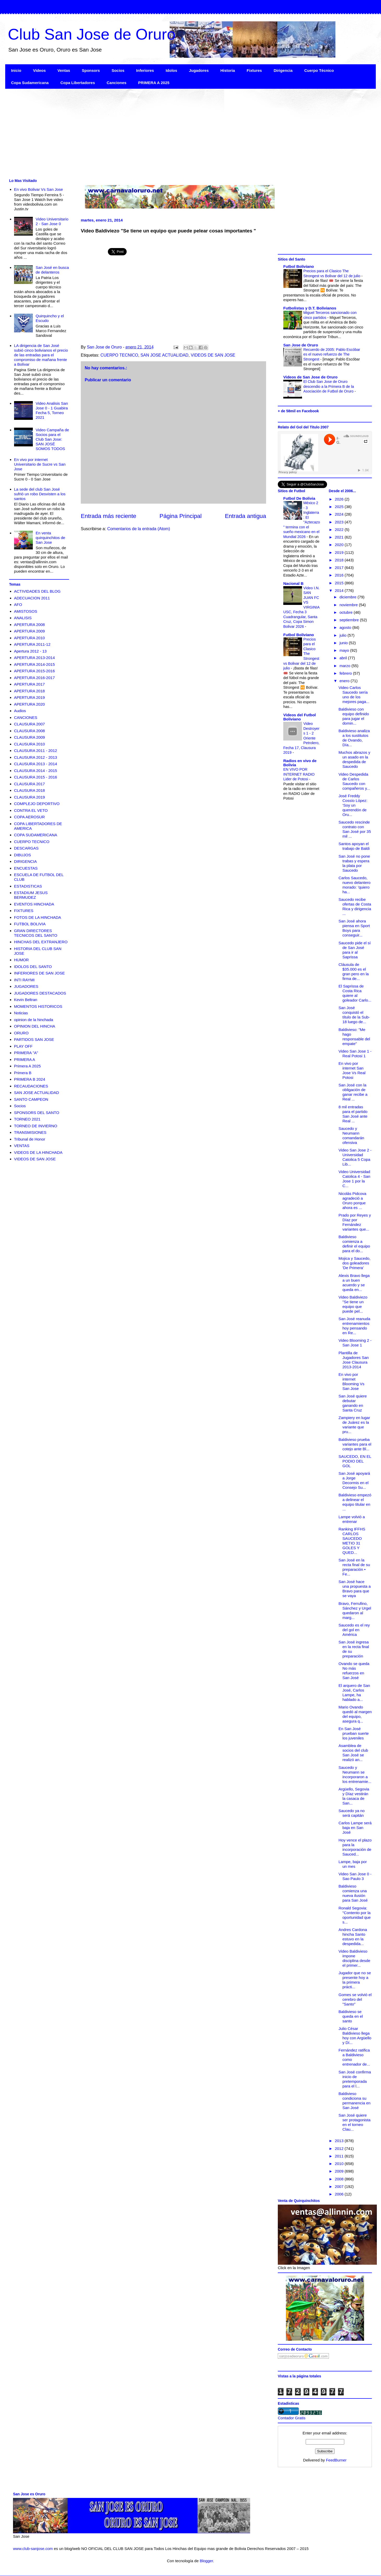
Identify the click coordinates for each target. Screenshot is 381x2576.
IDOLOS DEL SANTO (33, 966)
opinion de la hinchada (33, 1019)
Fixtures (254, 70)
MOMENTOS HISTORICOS (38, 1006)
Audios (20, 710)
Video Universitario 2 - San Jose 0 (52, 221)
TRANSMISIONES (30, 1132)
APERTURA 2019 (29, 697)
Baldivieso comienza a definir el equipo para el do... (354, 1244)
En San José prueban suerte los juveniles (354, 1733)
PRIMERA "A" (26, 1052)
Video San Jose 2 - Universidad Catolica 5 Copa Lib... (355, 1157)
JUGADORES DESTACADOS (40, 993)
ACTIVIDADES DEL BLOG (37, 591)
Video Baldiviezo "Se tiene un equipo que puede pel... (353, 1304)
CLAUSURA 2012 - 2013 (35, 757)
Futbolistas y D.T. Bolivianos (309, 308)
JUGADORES (26, 986)
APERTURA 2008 (29, 624)
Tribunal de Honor (29, 1139)
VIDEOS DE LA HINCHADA (38, 1152)
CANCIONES (25, 717)
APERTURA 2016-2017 (34, 677)
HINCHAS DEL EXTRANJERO (40, 942)
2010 (340, 2163)
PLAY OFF (23, 1046)
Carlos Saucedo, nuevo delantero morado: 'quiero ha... (355, 885)
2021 (340, 537)
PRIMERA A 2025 (153, 82)
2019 (340, 552)
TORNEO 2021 (27, 1119)
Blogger (206, 2561)
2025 (340, 506)
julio (344, 635)
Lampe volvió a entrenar (352, 1519)
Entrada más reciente (108, 516)
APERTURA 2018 (29, 691)
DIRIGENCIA (25, 861)
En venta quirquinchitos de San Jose (50, 538)
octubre (347, 612)
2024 (340, 514)
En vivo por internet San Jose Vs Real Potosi (352, 1070)
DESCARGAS (26, 848)
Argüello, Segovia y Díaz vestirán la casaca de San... (354, 1796)
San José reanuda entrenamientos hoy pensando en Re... (354, 1326)
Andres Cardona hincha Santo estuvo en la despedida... (353, 1936)
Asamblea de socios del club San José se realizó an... (353, 1752)
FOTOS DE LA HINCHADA (37, 917)
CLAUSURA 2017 (29, 784)
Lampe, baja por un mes (353, 1864)
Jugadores (199, 70)
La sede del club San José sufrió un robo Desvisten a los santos (40, 494)
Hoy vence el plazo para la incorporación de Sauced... (355, 1847)
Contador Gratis (291, 2418)
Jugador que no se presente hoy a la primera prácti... (355, 1980)
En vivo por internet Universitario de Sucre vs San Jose (40, 464)
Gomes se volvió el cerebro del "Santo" (355, 1999)
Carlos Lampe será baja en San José (355, 1827)
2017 (340, 567)
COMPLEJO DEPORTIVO (37, 803)
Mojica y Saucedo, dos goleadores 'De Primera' (355, 1263)
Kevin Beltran (25, 999)
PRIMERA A (24, 1059)
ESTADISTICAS (28, 886)
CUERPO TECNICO (119, 355)
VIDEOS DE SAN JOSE (213, 355)
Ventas (64, 70)
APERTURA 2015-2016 (34, 671)
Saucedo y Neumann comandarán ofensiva (351, 1135)
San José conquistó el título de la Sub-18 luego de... (354, 1014)
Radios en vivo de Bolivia (300, 762)
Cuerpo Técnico (319, 70)
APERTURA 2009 (29, 631)
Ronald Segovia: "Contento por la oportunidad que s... (355, 1915)
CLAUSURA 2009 (29, 737)
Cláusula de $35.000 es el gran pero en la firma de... (354, 971)
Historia (227, 70)
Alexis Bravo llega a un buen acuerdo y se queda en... (354, 1282)
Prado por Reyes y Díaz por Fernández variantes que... (355, 1222)
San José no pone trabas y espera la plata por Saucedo (354, 863)
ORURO (21, 1033)
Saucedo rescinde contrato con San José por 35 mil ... (355, 829)
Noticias (21, 1013)
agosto (346, 627)
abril (344, 658)
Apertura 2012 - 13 (30, 651)
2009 (340, 2171)
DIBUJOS (22, 855)
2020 (340, 544)
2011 (340, 2156)
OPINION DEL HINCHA (34, 1026)
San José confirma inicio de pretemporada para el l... (355, 2079)
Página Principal (180, 516)
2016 (340, 575)
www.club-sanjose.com (33, 2548)
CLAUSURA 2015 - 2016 (35, 777)
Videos (39, 70)
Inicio (16, 70)
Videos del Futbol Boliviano (299, 717)
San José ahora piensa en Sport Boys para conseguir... (354, 928)
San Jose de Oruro (300, 345)
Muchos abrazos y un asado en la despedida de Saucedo (354, 759)
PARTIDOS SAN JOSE (34, 1039)
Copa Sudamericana (30, 82)
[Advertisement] (161, 133)
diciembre (349, 597)
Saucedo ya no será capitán (352, 1813)
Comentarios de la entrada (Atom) (138, 529)
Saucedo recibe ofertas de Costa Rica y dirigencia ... (355, 906)
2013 (340, 2140)
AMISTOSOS (25, 611)
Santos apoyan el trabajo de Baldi (354, 846)
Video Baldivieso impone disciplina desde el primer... (354, 1958)
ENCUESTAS (26, 868)
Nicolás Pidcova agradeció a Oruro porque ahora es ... (352, 1200)
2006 (340, 2194)
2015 (340, 583)
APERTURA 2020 (29, 704)
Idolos (171, 70)
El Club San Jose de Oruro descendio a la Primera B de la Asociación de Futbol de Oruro (328, 386)
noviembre (349, 605)
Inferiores (145, 70)
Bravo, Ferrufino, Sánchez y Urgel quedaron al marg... (355, 1610)
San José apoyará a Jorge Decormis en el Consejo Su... (354, 1480)
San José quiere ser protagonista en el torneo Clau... (355, 2122)
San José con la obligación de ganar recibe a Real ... (353, 1092)
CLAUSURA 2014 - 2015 (35, 770)
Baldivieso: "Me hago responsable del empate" (354, 1036)
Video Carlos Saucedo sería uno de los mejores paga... (354, 694)
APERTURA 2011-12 (32, 644)
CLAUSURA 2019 (29, 797)
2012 (340, 2148)
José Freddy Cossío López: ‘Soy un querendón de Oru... (353, 805)
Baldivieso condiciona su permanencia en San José (355, 2100)
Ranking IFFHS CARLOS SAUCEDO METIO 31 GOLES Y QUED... (352, 1541)
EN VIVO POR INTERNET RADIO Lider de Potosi (299, 774)
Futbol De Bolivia (299, 498)
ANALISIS (23, 618)
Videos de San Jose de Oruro (310, 377)
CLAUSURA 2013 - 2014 (35, 764)
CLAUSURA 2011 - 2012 (35, 750)
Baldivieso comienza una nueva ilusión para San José (353, 1893)
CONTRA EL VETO (31, 810)
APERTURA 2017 (29, 684)
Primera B (23, 1073)
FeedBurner (336, 2460)
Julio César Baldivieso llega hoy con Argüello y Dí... (355, 2035)
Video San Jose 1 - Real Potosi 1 (355, 1053)
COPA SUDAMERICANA (35, 835)
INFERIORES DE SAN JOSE (39, 973)
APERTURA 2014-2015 (34, 664)
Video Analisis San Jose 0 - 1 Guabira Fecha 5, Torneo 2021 (52, 410)
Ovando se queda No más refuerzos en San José (354, 1670)
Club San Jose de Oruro (92, 34)
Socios (118, 70)
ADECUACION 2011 (32, 598)
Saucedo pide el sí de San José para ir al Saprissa (355, 950)
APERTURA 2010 (29, 638)
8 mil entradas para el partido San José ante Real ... (353, 1114)
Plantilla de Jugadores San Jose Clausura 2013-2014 (354, 1360)
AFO (18, 604)
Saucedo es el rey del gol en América (354, 1630)
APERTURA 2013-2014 (34, 657)
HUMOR (21, 960)
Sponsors (91, 70)
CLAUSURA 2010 (29, 744)
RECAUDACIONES (31, 1086)
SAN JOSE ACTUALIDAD (164, 355)
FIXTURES (23, 910)
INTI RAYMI (24, 980)
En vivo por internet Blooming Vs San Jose (351, 1381)
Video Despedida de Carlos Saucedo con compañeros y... (354, 781)
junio (344, 643)
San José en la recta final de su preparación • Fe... (354, 1567)
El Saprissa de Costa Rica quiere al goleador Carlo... (355, 993)
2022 (340, 529)
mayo (345, 650)
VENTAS (21, 1145)
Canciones (116, 82)
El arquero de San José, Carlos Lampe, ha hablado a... (354, 1692)
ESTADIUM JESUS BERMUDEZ (31, 895)
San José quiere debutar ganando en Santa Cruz (353, 1403)
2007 (340, 2186)
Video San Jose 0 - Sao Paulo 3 (355, 1876)
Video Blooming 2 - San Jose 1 (355, 1342)
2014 (340, 590)
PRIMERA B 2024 (29, 1079)
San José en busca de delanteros (52, 269)
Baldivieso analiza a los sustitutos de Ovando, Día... (354, 738)
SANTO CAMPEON (31, 1099)
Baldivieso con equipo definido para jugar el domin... (354, 716)
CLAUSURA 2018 (29, 790)
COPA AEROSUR (29, 817)
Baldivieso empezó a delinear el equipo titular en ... (355, 1502)
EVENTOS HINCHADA (34, 904)
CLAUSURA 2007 (29, 724)
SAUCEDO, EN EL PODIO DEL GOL (355, 1461)
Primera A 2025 (27, 1066)
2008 (340, 2179)
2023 (340, 522)
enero (345, 681)
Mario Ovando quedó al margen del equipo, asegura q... (355, 1714)
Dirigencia (283, 70)
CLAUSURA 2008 (29, 731)
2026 (340, 499)
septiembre (350, 620)
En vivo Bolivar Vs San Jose (38, 189)
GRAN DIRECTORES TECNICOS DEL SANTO (35, 933)
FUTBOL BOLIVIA (30, 924)
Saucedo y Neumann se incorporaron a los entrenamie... (355, 1774)
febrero (346, 673)
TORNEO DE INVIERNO (35, 1126)
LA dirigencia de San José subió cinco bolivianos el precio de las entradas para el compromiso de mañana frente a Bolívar (41, 354)
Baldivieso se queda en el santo (351, 2016)
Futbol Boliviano (298, 266)
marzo (346, 665)
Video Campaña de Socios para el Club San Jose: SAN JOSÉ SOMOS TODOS (52, 439)
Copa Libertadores (77, 82)
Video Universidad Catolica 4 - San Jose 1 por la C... (354, 1178)
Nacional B (293, 583)
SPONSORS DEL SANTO (36, 1112)
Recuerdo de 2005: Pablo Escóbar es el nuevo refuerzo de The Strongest (331, 354)
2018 (340, 560)
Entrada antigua (245, 516)
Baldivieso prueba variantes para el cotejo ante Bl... (355, 1444)
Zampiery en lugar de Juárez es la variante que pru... (354, 1424)
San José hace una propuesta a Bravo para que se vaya (355, 1588)
